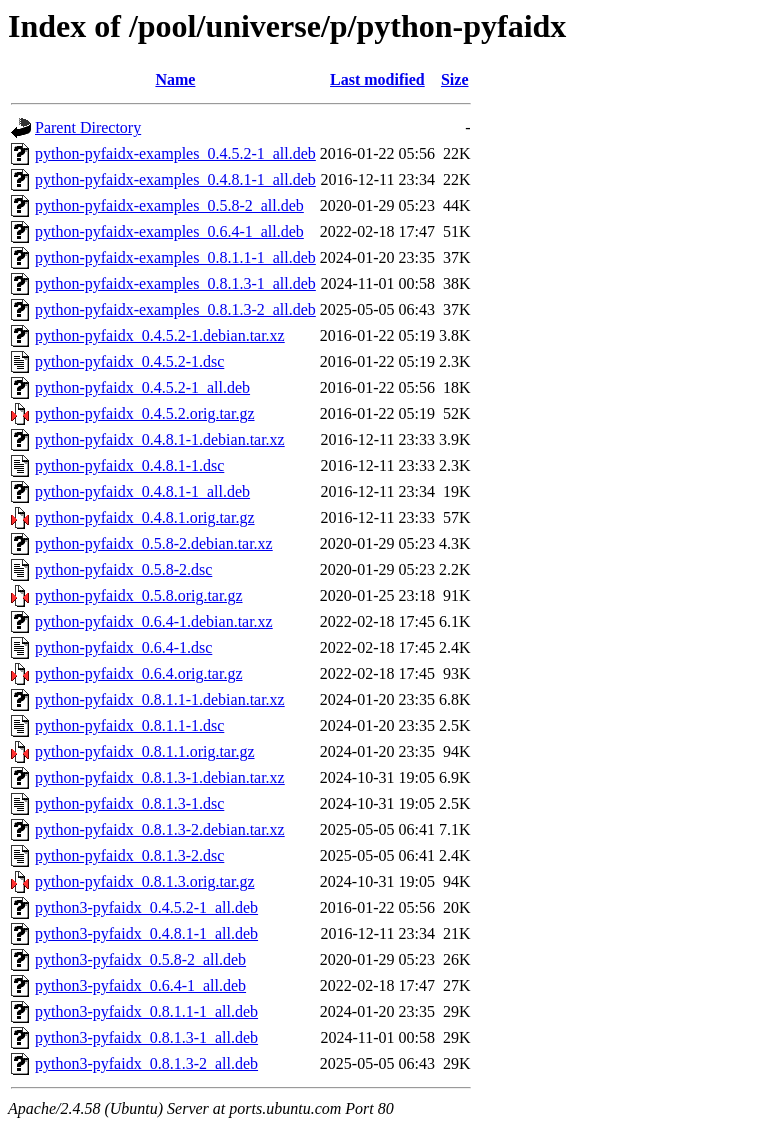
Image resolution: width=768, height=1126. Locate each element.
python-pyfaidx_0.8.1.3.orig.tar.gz (145, 881)
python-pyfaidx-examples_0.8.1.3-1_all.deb (175, 283)
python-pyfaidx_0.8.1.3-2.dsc (129, 855)
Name (175, 79)
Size (455, 79)
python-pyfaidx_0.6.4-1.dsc (123, 647)
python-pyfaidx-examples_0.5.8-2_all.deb (169, 205)
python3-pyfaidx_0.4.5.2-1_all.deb (146, 907)
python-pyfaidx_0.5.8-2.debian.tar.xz (154, 543)
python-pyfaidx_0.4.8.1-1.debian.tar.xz (160, 439)
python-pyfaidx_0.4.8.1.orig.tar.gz (145, 517)
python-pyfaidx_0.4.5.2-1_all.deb (142, 387)
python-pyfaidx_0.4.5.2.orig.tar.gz (145, 413)
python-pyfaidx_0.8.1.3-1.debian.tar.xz (160, 777)
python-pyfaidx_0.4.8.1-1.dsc (129, 465)
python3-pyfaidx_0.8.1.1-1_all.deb (146, 1011)
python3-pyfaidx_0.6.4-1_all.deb (140, 985)
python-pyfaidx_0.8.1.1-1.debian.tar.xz (160, 699)
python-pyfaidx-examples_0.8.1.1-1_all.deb (175, 257)
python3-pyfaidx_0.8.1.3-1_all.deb (146, 1037)
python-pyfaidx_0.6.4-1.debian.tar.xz (154, 621)
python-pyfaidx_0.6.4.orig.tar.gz (139, 673)
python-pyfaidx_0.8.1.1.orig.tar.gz (145, 751)
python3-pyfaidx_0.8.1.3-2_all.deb (146, 1063)
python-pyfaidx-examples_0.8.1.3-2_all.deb (175, 309)
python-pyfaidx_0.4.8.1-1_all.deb (142, 491)
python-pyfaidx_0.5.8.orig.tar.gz (139, 595)
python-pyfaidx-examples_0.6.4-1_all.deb (169, 231)
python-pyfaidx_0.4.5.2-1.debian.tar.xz (160, 335)
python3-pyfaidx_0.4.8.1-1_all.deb (146, 933)
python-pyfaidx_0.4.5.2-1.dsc (129, 361)
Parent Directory (88, 127)
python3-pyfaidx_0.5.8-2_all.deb (140, 959)
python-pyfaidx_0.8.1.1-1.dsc (129, 725)
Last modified (377, 79)
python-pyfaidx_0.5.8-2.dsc (123, 569)
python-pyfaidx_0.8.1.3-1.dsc (129, 803)
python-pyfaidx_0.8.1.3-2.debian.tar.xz (160, 829)
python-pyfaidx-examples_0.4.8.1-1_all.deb (175, 179)
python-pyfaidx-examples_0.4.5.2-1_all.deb (175, 153)
